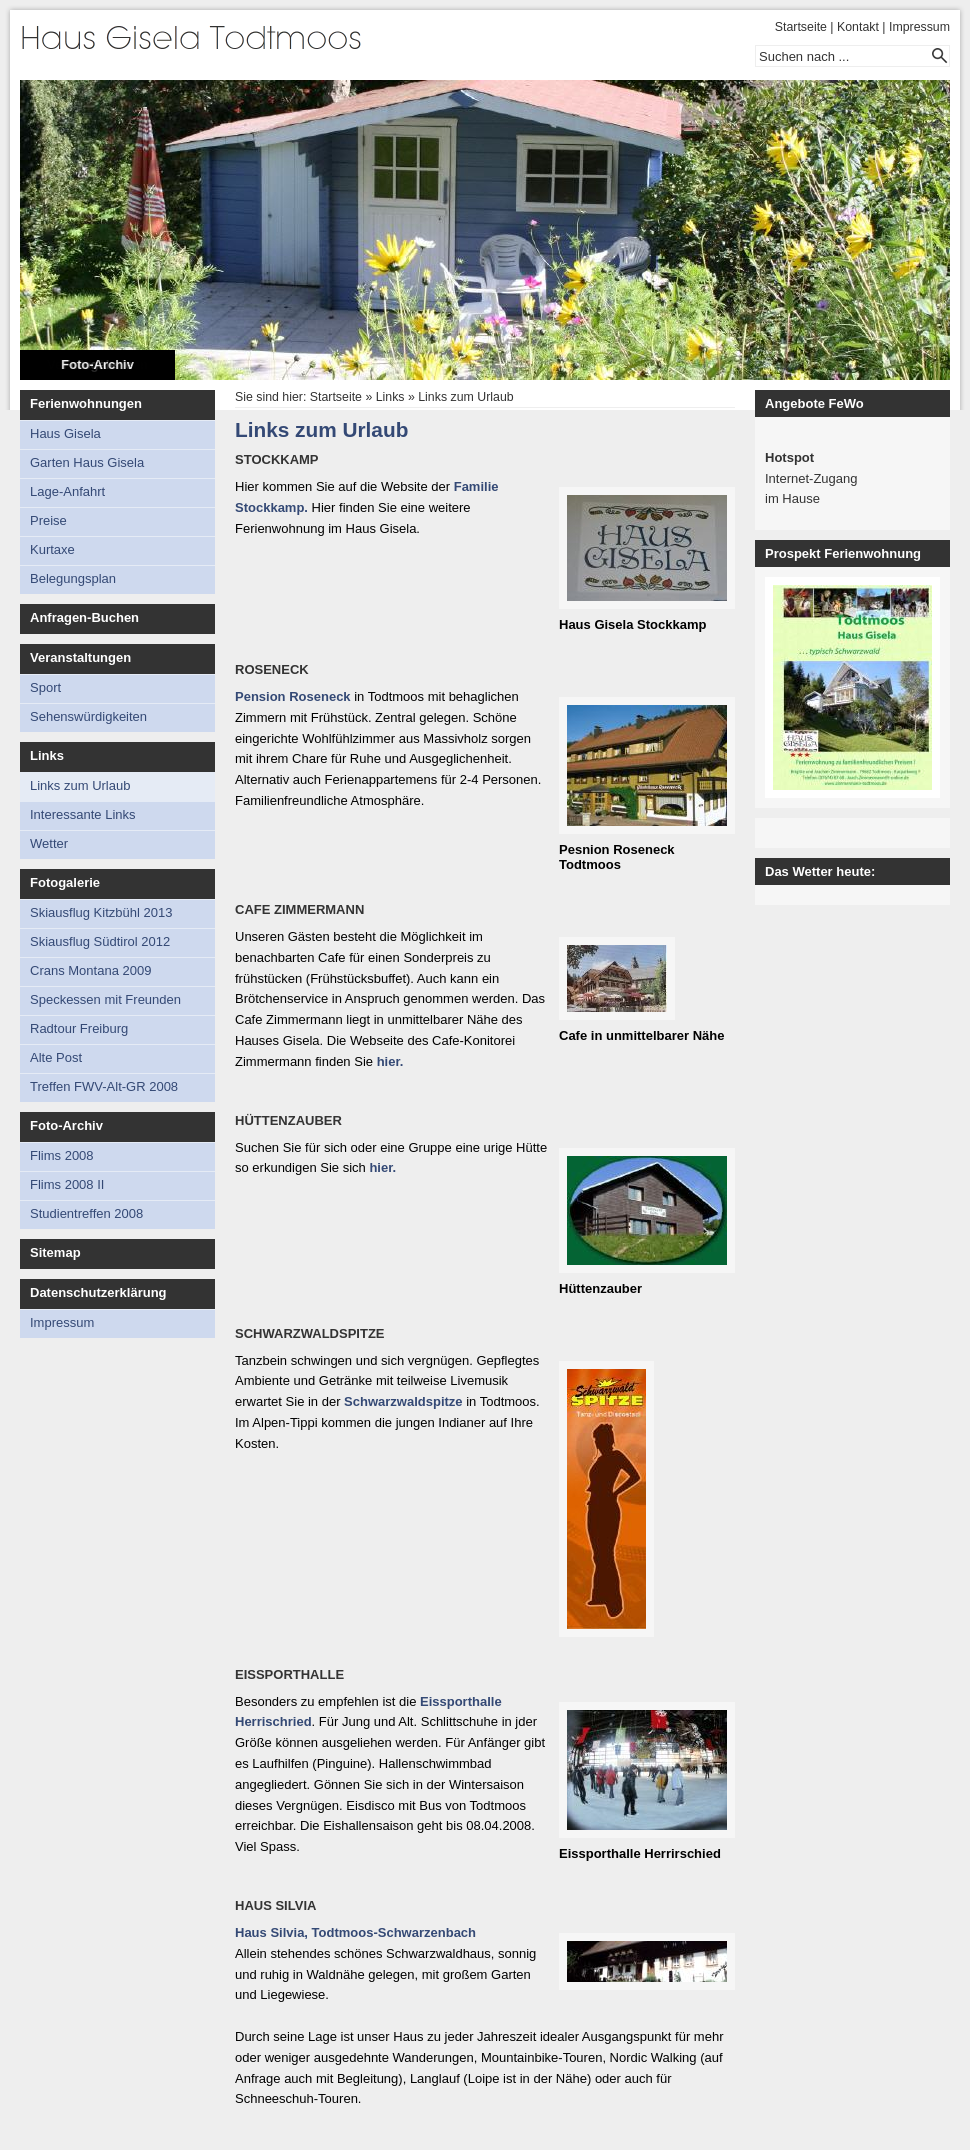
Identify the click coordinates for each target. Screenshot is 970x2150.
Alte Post (56, 1057)
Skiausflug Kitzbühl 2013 (101, 912)
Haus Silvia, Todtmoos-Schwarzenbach (355, 1932)
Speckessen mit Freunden (105, 999)
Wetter (49, 843)
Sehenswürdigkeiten (88, 716)
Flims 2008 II (67, 1184)
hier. (390, 1061)
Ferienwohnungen (86, 403)
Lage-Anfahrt (67, 491)
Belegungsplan (73, 578)
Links (47, 755)
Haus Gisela (65, 433)
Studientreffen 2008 (86, 1213)
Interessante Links (83, 814)
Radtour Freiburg (79, 1028)
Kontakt (858, 27)
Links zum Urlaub (80, 785)
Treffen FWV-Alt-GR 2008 (104, 1086)
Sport (45, 687)
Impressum (919, 27)
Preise (48, 520)
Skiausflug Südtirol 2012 (100, 941)
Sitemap (55, 1252)
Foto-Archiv (97, 364)
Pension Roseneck (293, 696)
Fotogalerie (65, 882)
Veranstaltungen (80, 657)
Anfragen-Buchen (84, 617)
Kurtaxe (52, 549)
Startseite (801, 27)
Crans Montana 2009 (90, 970)
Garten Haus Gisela (87, 462)
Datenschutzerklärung (98, 1292)
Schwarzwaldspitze (403, 1401)
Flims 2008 (62, 1155)
